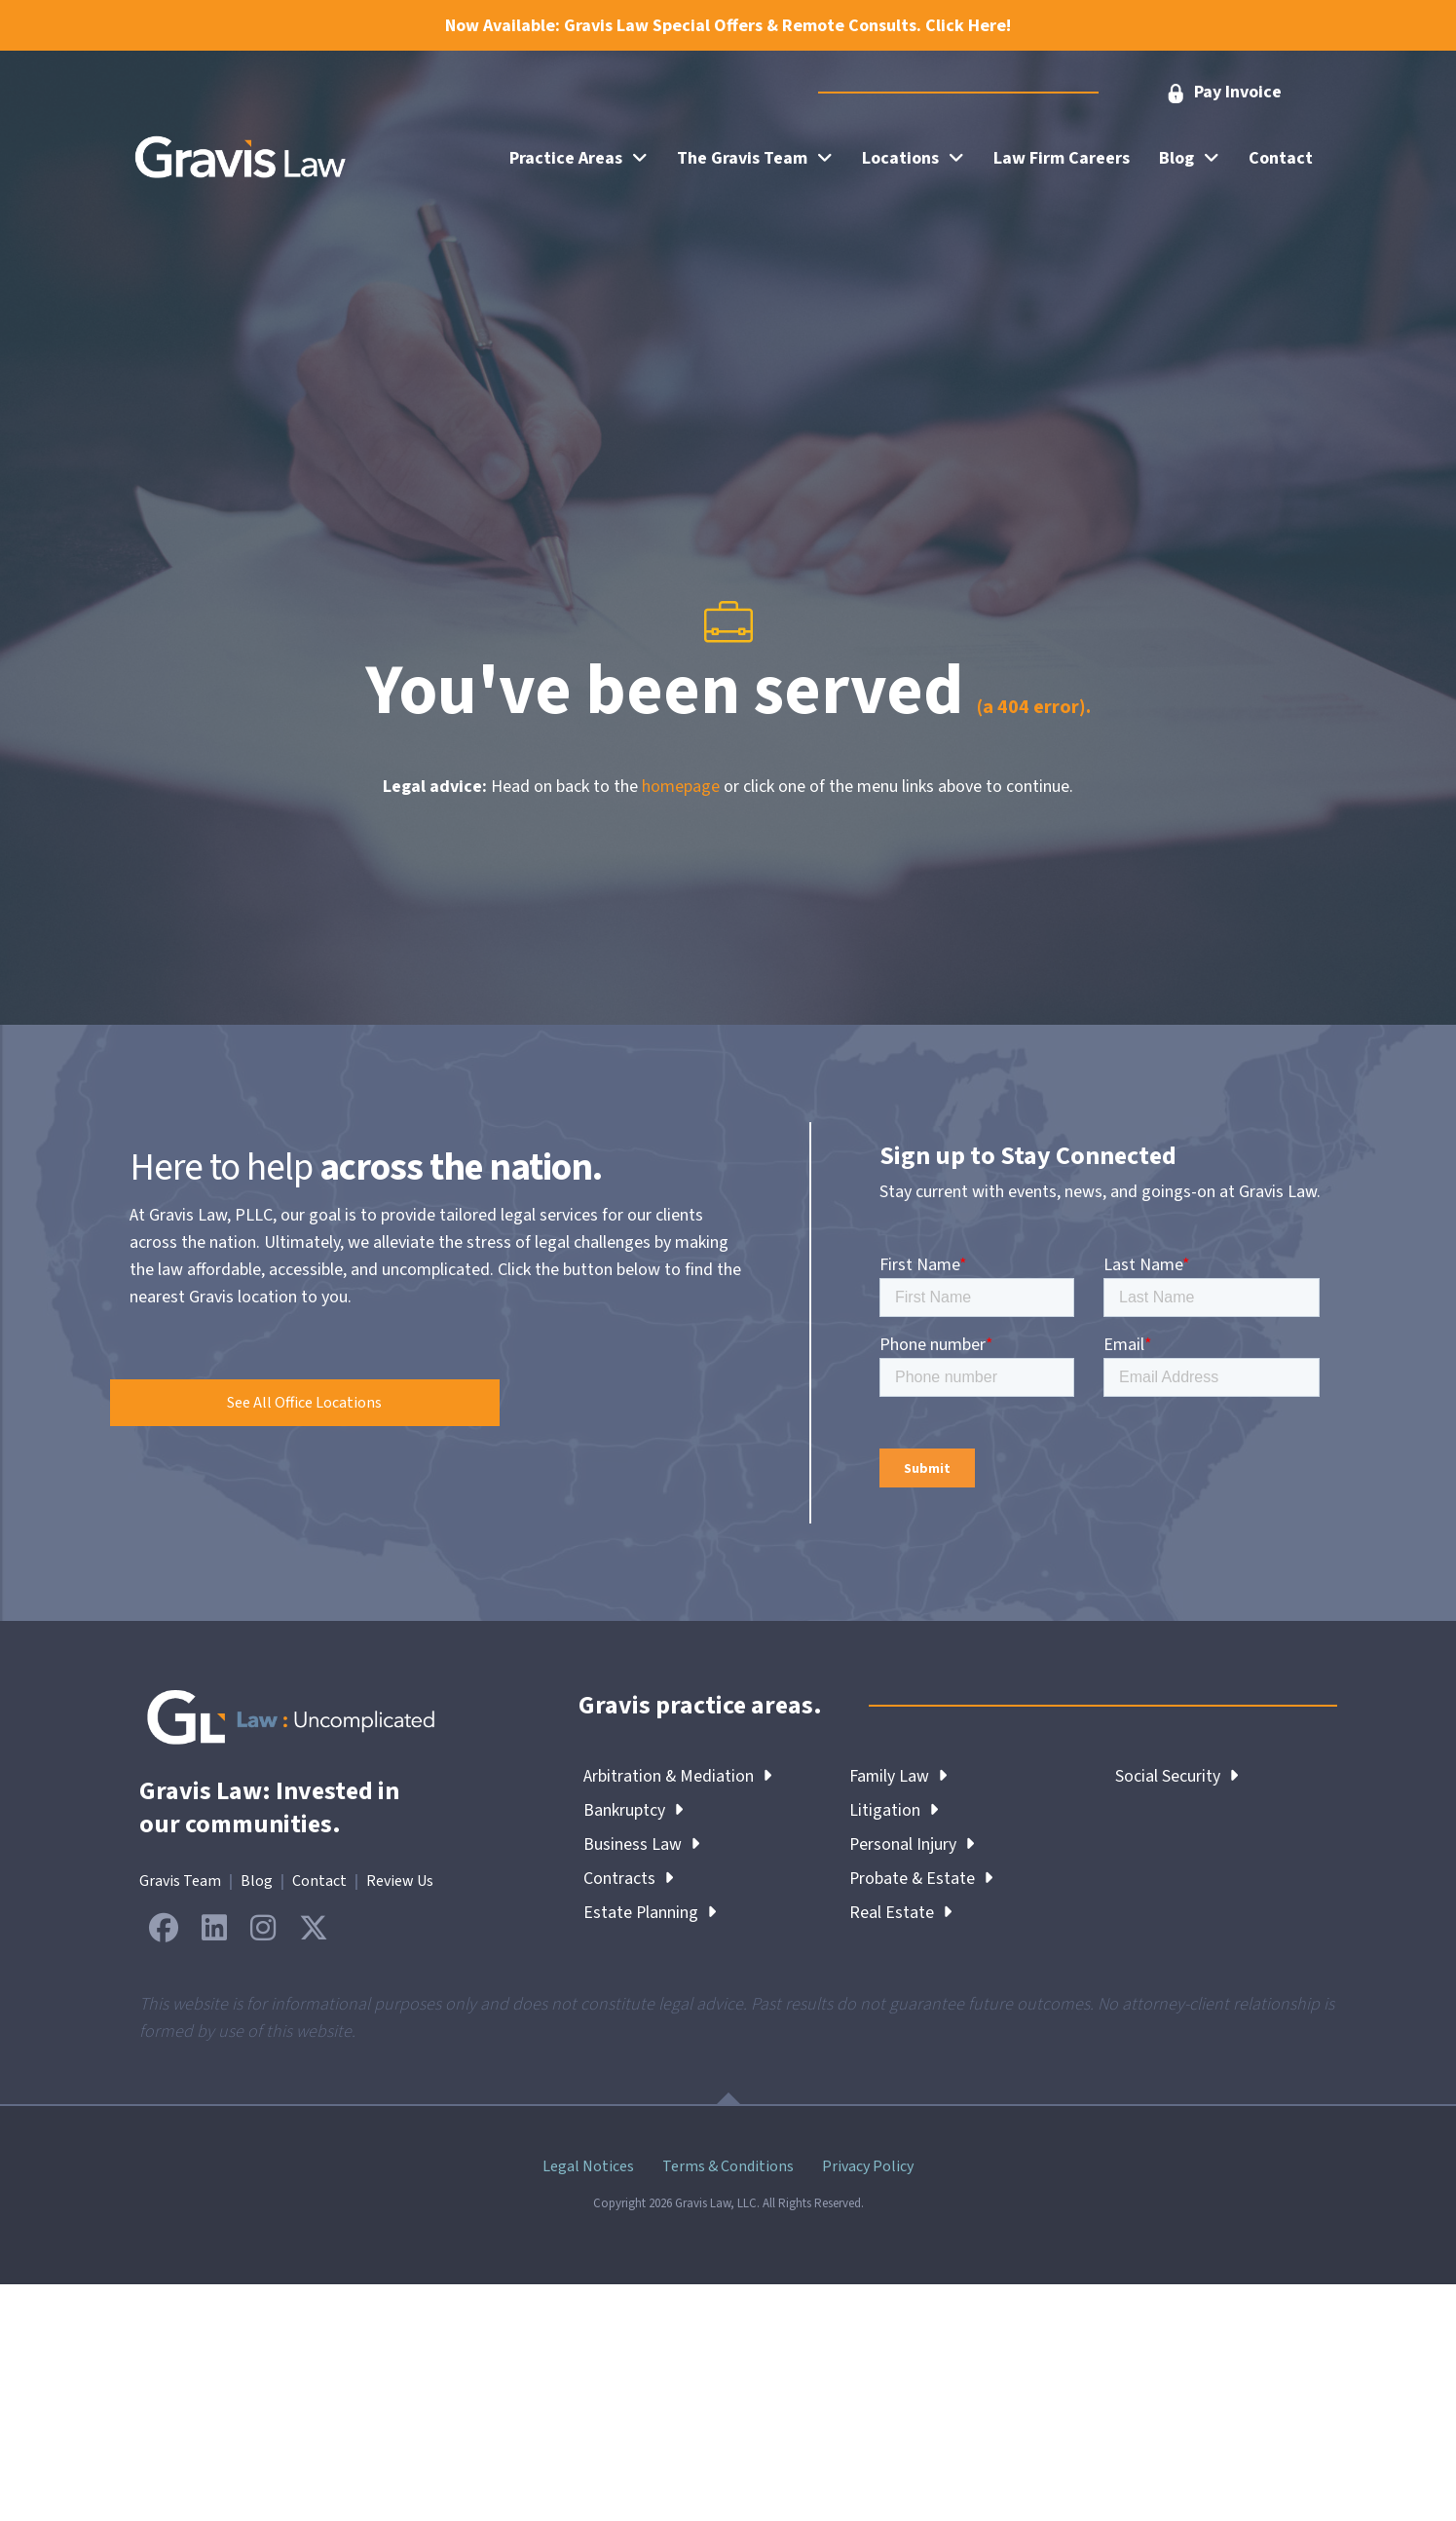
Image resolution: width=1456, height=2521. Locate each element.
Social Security (1176, 1776)
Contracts (628, 1878)
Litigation (893, 1810)
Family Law (898, 1776)
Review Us (399, 1881)
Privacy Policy (868, 2166)
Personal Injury (912, 1844)
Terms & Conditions (728, 2166)
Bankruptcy (633, 1810)
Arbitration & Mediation (677, 1776)
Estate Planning (650, 1912)
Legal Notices (588, 2166)
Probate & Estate (921, 1878)
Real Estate (900, 1912)
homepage (681, 786)
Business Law (641, 1844)
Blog (257, 1881)
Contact (319, 1881)
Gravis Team (180, 1881)
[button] (1222, 93)
